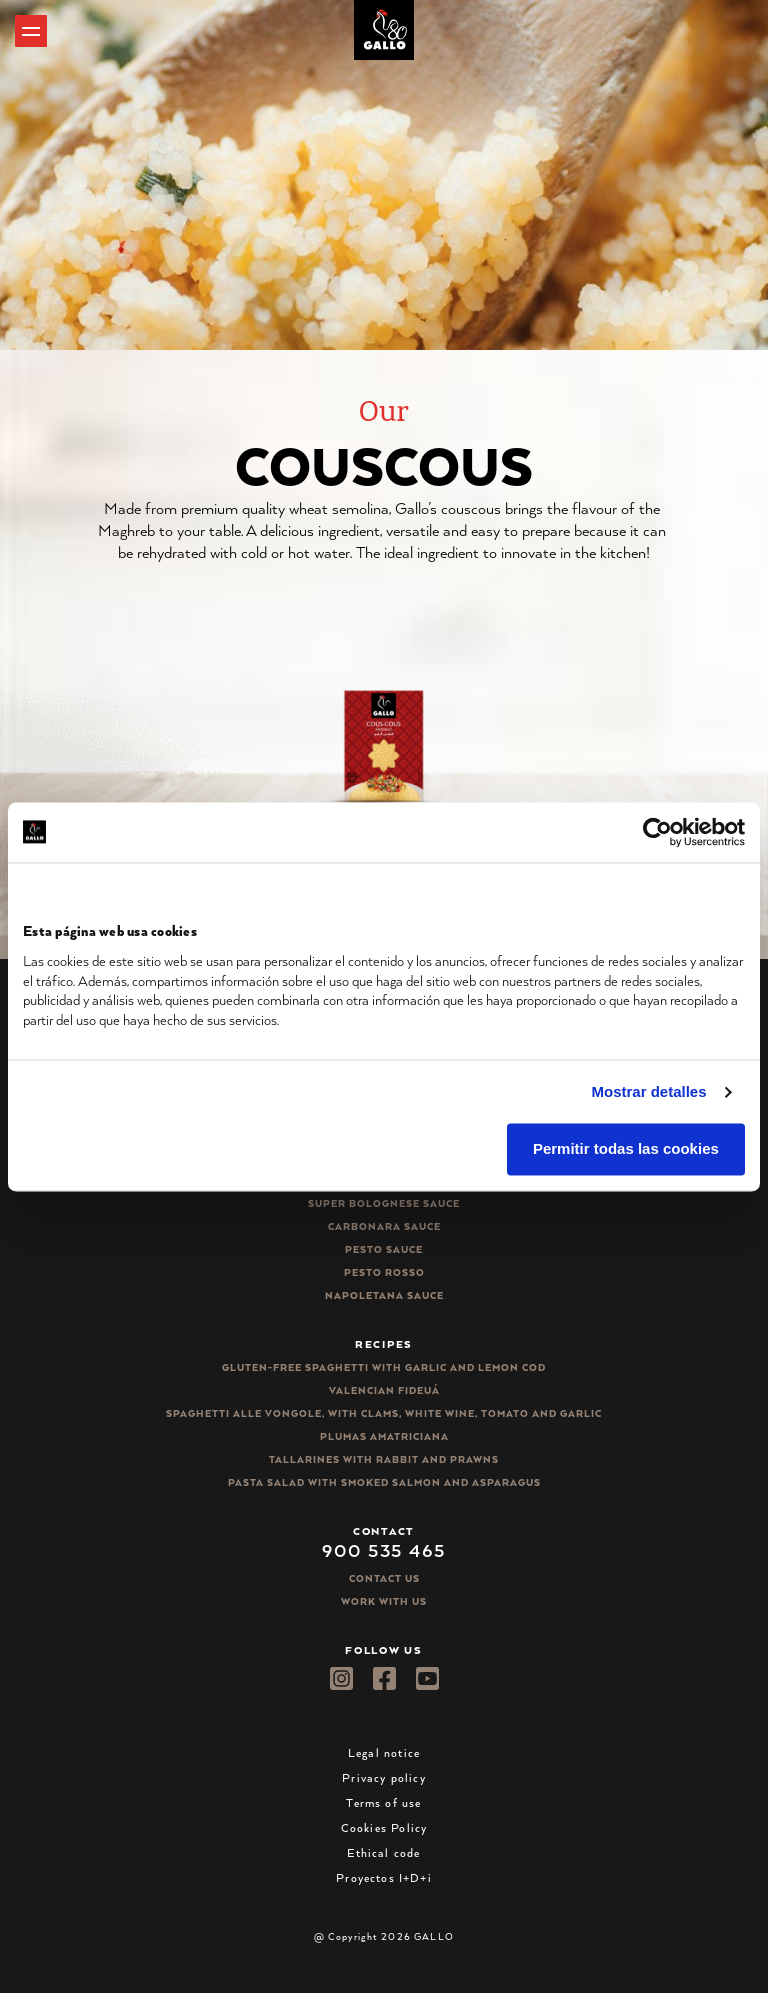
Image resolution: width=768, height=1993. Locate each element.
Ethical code (383, 1852)
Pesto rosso (384, 1272)
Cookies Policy (384, 1827)
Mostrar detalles (649, 1091)
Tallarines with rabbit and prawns (384, 1459)
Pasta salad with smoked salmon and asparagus (384, 1482)
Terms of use (383, 1802)
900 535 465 (383, 1550)
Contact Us (384, 1578)
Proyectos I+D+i (384, 1877)
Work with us (384, 1601)
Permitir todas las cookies (626, 1149)
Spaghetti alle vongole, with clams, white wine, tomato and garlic (384, 1413)
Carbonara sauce (384, 1226)
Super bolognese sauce (384, 1203)
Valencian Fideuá (384, 1390)
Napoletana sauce (384, 1295)
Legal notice (384, 1752)
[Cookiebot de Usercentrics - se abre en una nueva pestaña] (657, 832)
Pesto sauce (384, 1249)
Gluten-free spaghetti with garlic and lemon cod (384, 1367)
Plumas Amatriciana (384, 1436)
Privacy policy (384, 1777)
